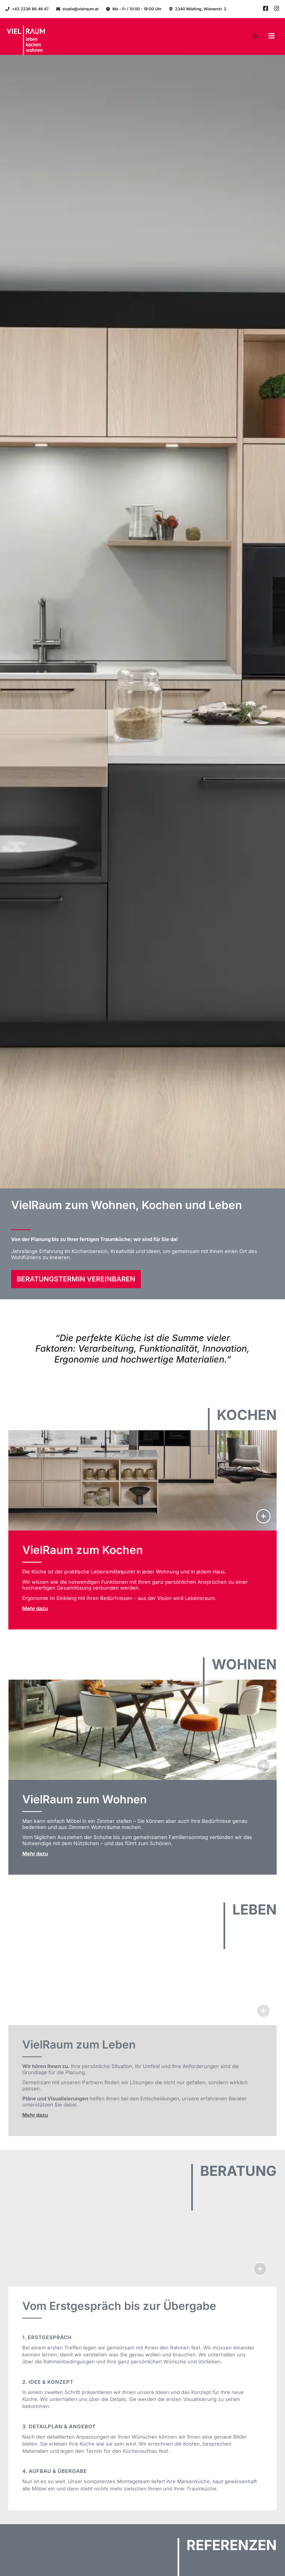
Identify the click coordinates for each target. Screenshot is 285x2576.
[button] (272, 36)
